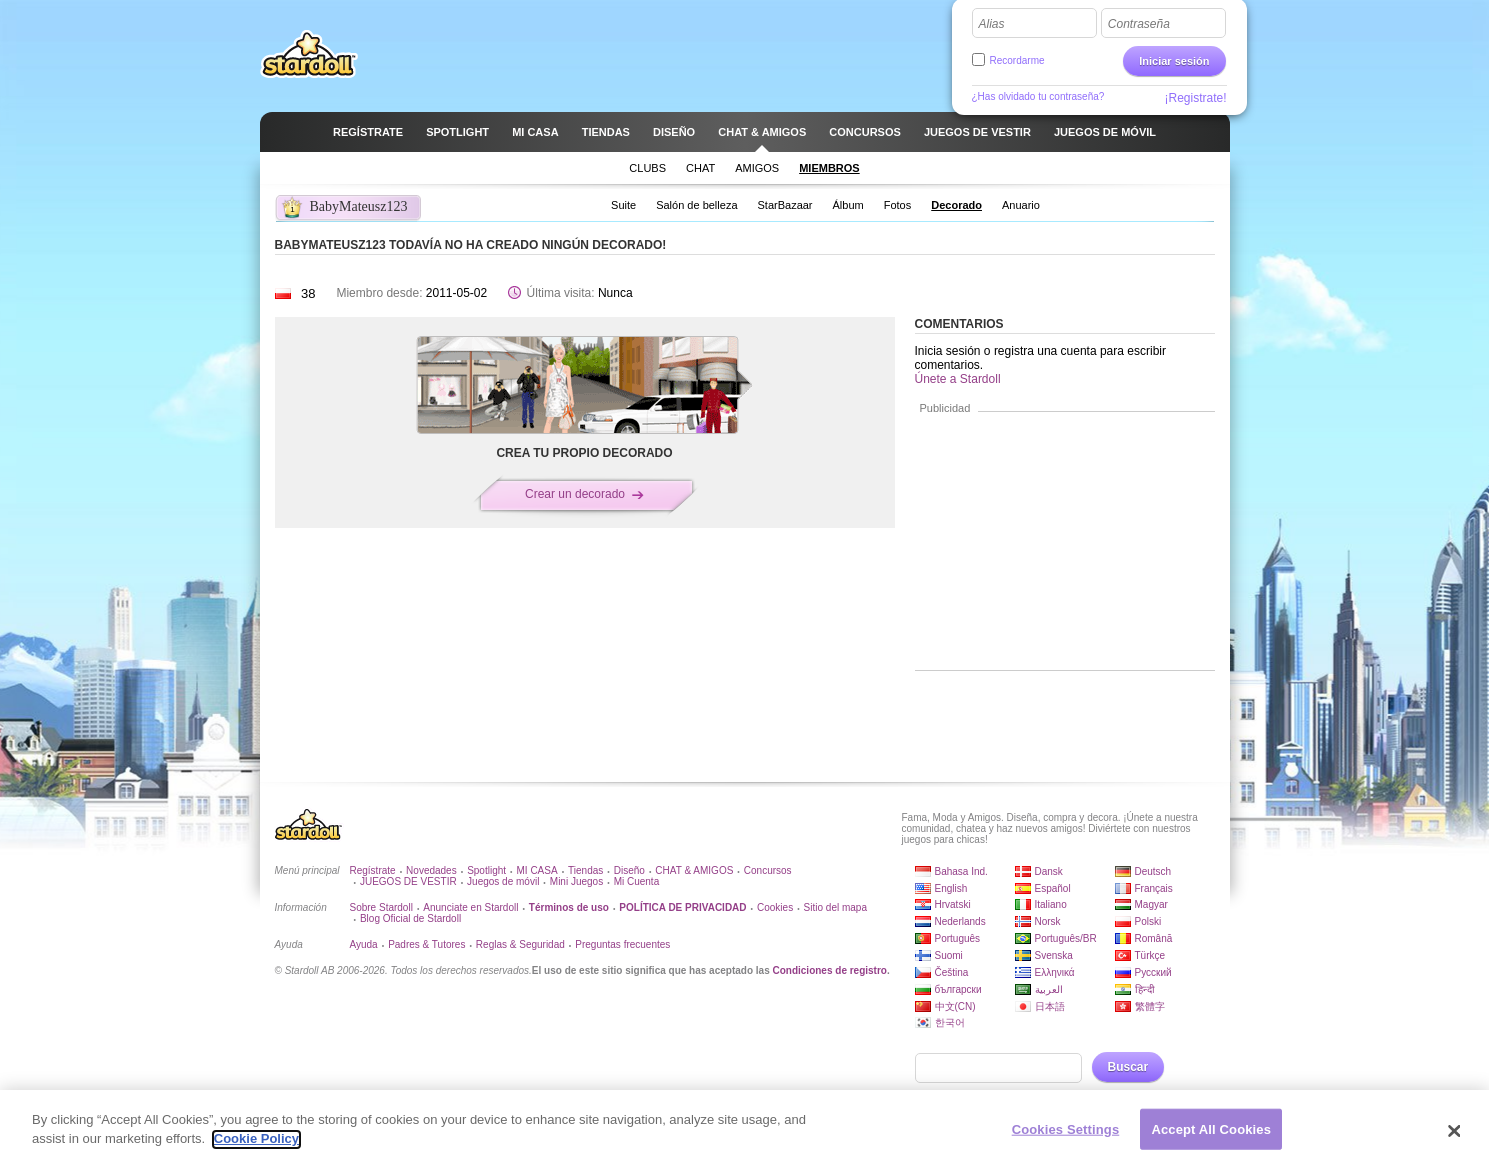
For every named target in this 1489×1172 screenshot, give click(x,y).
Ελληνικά (1055, 972)
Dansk (1049, 871)
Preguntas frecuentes (622, 944)
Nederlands (960, 921)
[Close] (1454, 1140)
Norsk (1048, 921)
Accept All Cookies (1211, 1138)
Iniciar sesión (1174, 61)
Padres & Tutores (426, 944)
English (951, 888)
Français (1154, 888)
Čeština (952, 972)
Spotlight (486, 870)
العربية (1049, 989)
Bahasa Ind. (961, 871)
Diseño (629, 870)
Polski (1148, 921)
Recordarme (1017, 60)
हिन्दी (1145, 989)
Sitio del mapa (835, 907)
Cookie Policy (256, 1148)
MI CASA (537, 870)
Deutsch (1153, 871)
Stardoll (309, 54)
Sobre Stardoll (381, 907)
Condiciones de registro (829, 970)
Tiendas (585, 870)
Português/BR (1066, 938)
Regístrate (373, 870)
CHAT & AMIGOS (694, 870)
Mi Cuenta (637, 881)
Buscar (1128, 1067)
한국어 (950, 1022)
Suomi (949, 955)
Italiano (1051, 904)
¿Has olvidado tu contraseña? (1038, 96)
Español (1053, 888)
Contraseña (1139, 24)
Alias (992, 24)
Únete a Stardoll (958, 379)
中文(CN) (955, 1006)
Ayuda (364, 944)
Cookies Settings (1066, 1138)
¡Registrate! (1195, 98)
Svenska (1054, 955)
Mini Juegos (576, 881)
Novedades (431, 870)
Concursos (768, 870)
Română (1154, 938)
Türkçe (1150, 955)
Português (958, 938)
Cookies (775, 907)
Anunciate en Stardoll (470, 907)
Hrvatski (953, 904)
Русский (1153, 972)
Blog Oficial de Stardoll (410, 918)
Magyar (1151, 904)
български (958, 989)
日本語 (1050, 1006)
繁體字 (1150, 1006)
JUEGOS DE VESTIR (408, 881)
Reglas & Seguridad (520, 944)
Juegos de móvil (503, 881)
